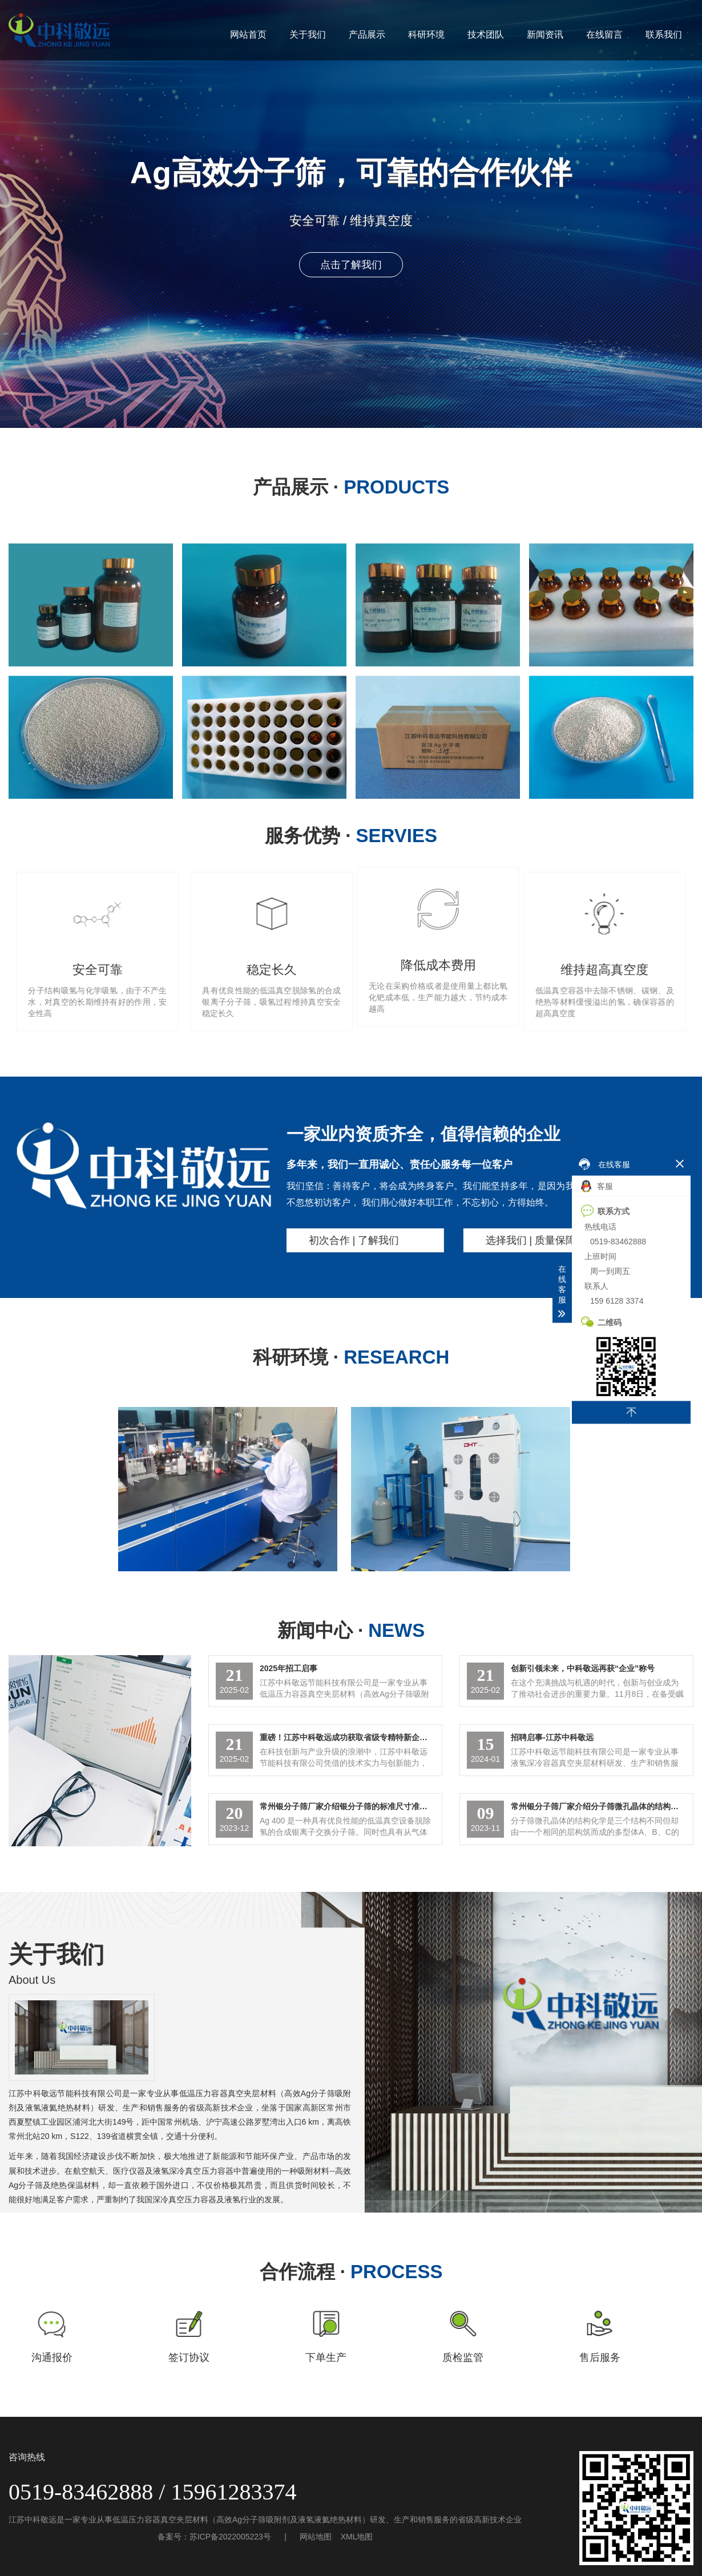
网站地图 (316, 2536)
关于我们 (307, 34)
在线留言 (604, 34)
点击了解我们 (351, 264)
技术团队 (485, 34)
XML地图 (357, 2536)
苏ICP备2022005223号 (230, 2536)
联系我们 (663, 34)
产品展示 (367, 34)
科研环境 (426, 34)
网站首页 (248, 34)
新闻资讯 (545, 34)
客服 (597, 1186)
